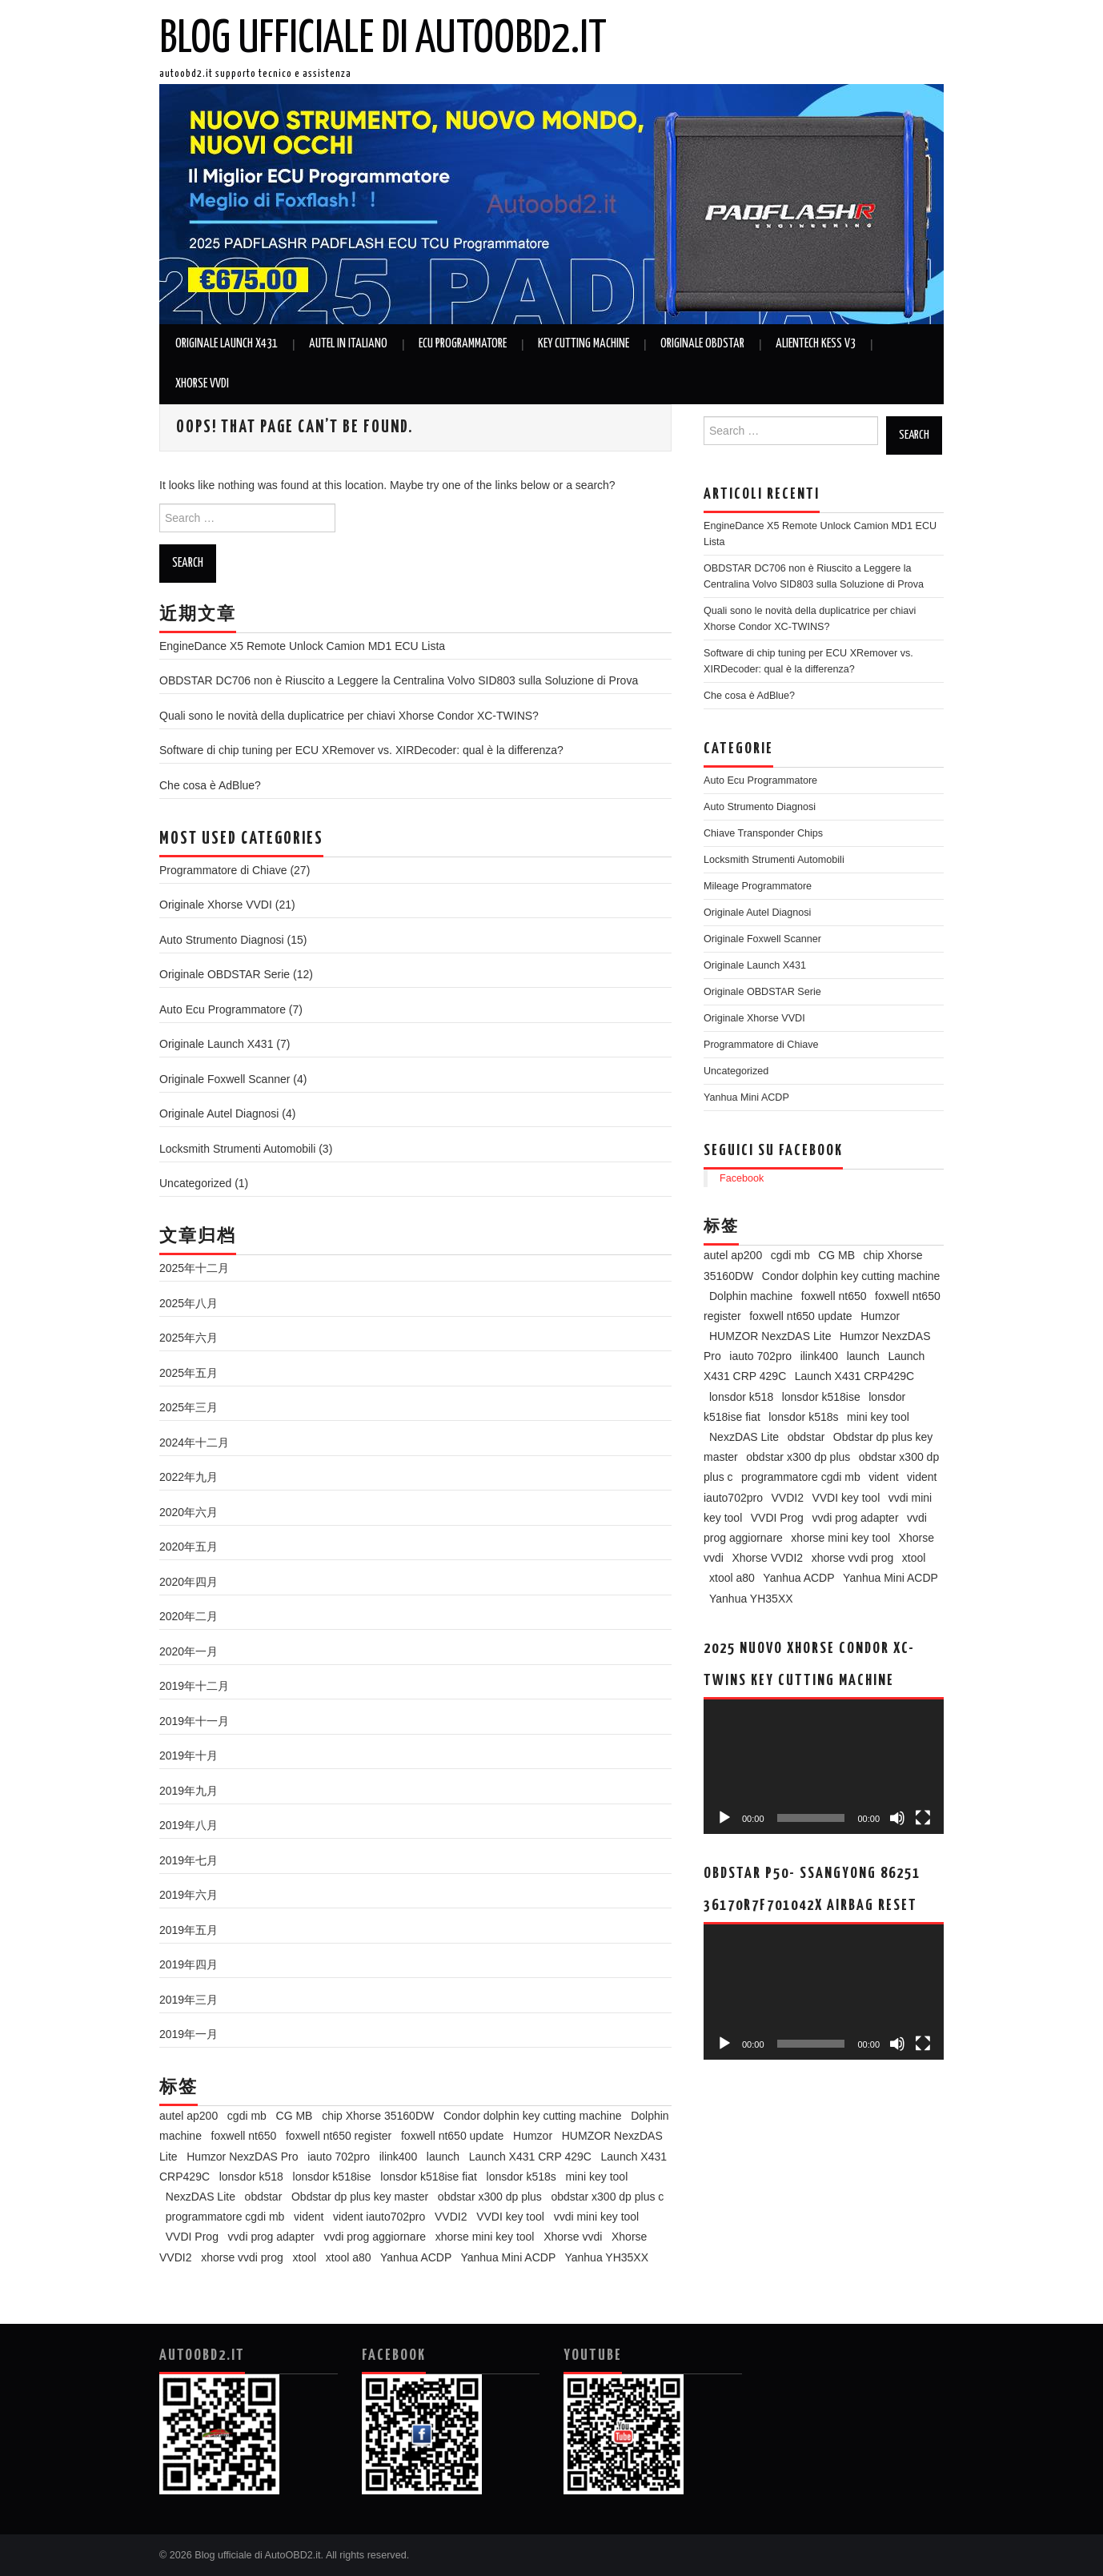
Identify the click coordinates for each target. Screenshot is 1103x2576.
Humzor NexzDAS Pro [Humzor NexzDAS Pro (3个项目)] (242, 2156)
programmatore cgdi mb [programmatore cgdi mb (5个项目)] (225, 2216)
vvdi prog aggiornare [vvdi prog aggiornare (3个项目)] (374, 2236)
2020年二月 (188, 1616)
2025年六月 (188, 1337)
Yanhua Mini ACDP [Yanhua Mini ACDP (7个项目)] (508, 2257)
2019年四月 (188, 1964)
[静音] (897, 1818)
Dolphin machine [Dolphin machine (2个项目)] (750, 1296)
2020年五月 (188, 1546)
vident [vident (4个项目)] (308, 2216)
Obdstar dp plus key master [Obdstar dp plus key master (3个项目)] (359, 2196)
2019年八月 (188, 1825)
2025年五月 (188, 1372)
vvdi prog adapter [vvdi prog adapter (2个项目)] (271, 2236)
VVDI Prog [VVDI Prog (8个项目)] (192, 2236)
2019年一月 (188, 2034)
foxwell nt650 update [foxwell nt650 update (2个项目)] (452, 2135)
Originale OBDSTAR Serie (224, 974)
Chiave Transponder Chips (763, 833)
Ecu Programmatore (463, 344)
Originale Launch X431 (226, 344)
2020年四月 (188, 1581)
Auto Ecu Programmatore (222, 1009)
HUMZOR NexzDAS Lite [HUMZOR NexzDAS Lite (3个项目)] (770, 1336)
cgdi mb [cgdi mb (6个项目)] (247, 2115)
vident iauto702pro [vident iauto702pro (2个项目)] (379, 2216)
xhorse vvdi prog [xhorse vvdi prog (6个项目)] (242, 2257)
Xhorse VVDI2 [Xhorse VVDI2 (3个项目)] (767, 1557)
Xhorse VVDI (202, 384)
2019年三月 (188, 1999)
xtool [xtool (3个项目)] (305, 2257)
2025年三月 (188, 1407)
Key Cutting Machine (583, 344)
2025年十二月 (194, 1268)
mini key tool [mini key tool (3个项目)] (596, 2176)
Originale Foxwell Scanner (224, 1079)
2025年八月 (188, 1303)
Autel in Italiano (348, 344)
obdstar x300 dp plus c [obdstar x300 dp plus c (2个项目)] (608, 2196)
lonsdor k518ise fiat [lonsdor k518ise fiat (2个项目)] (428, 2176)
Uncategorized (195, 1183)
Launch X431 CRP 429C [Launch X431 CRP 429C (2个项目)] (530, 2156)
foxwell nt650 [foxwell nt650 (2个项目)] (244, 2135)
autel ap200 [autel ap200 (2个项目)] (188, 2115)
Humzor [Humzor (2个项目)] (532, 2135)
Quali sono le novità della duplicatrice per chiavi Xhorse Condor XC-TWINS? (349, 715)
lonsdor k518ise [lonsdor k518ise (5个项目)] (332, 2176)
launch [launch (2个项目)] (443, 2156)
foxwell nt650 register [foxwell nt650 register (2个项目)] (338, 2135)
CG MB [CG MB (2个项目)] (294, 2115)
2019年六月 (188, 1894)
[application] (824, 1767)
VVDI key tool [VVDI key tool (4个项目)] (510, 2216)
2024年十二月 (194, 1442)
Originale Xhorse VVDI (215, 904)
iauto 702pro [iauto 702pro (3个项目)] (338, 2156)
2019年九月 (188, 1790)
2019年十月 (188, 1755)
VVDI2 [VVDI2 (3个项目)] (451, 2216)
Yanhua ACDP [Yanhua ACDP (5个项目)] (415, 2257)
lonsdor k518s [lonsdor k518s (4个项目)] (521, 2176)
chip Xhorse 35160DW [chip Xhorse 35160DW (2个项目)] (378, 2115)
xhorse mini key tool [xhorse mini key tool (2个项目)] (485, 2236)
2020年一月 (188, 1651)
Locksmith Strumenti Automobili (237, 1148)
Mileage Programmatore (758, 886)
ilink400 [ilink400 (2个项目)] (398, 2156)
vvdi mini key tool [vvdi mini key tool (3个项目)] (597, 2216)
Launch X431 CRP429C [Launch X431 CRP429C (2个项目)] (854, 1376)
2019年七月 (188, 1860)
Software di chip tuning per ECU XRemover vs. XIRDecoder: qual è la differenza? (361, 750)
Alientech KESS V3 (816, 344)
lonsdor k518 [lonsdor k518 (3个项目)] (251, 2176)
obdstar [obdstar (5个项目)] (264, 2196)
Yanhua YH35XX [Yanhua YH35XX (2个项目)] (606, 2257)
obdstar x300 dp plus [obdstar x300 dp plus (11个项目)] (490, 2196)
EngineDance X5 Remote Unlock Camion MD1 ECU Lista (302, 646)
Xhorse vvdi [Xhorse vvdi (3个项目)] (572, 2236)
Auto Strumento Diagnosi (221, 939)
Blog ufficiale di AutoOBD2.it (383, 39)
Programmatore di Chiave (223, 870)
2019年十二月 (194, 1685)
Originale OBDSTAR (702, 344)
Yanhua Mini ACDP (746, 1097)
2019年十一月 (194, 1721)
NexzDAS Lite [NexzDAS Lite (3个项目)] (200, 2196)
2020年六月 (188, 1512)
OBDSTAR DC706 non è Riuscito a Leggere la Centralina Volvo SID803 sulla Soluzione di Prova (398, 680)
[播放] (724, 1818)
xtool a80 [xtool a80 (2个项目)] (348, 2257)
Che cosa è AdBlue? (210, 785)
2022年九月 (188, 1477)
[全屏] (923, 1818)
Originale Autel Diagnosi (219, 1113)
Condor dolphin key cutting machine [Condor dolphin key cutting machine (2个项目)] (532, 2115)
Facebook (742, 1178)
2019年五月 (188, 1930)
